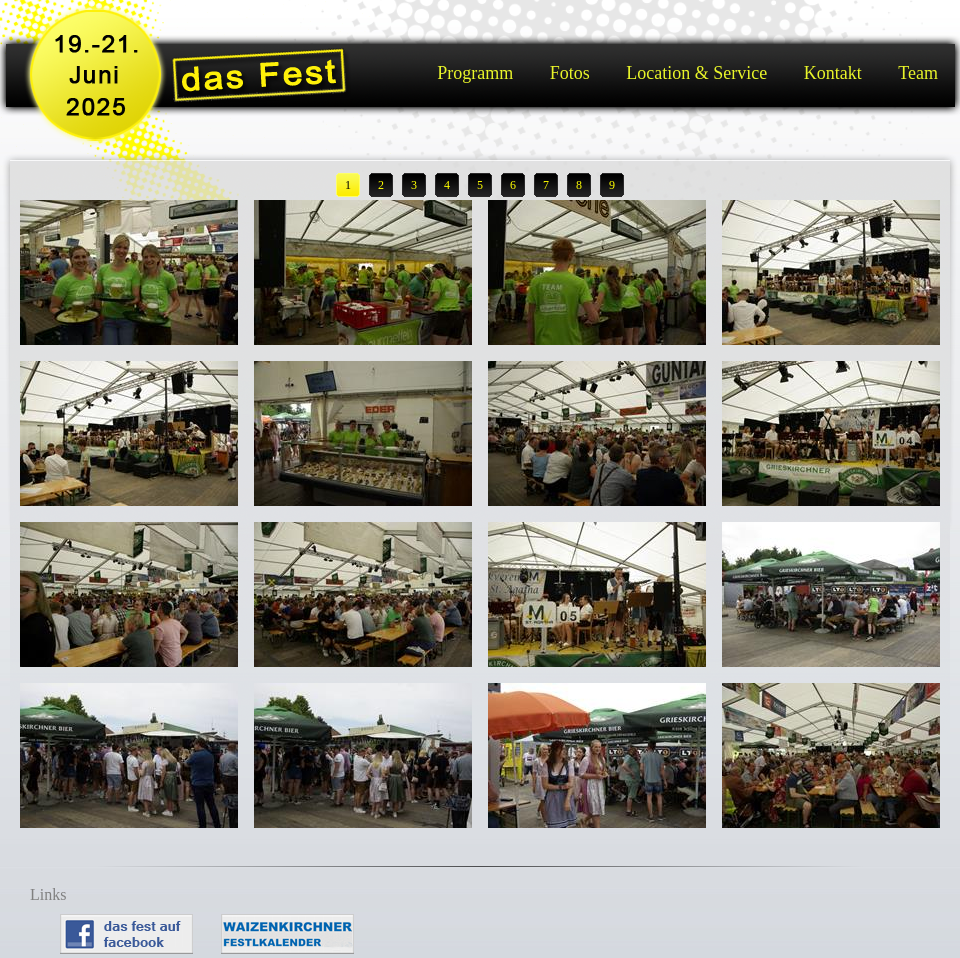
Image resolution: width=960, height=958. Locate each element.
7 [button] (546, 185)
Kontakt (833, 73)
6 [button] (513, 185)
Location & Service (696, 73)
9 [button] (612, 185)
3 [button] (414, 185)
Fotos (570, 73)
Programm (475, 73)
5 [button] (480, 185)
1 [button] (348, 185)
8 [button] (579, 185)
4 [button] (447, 185)
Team (918, 73)
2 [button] (381, 185)
